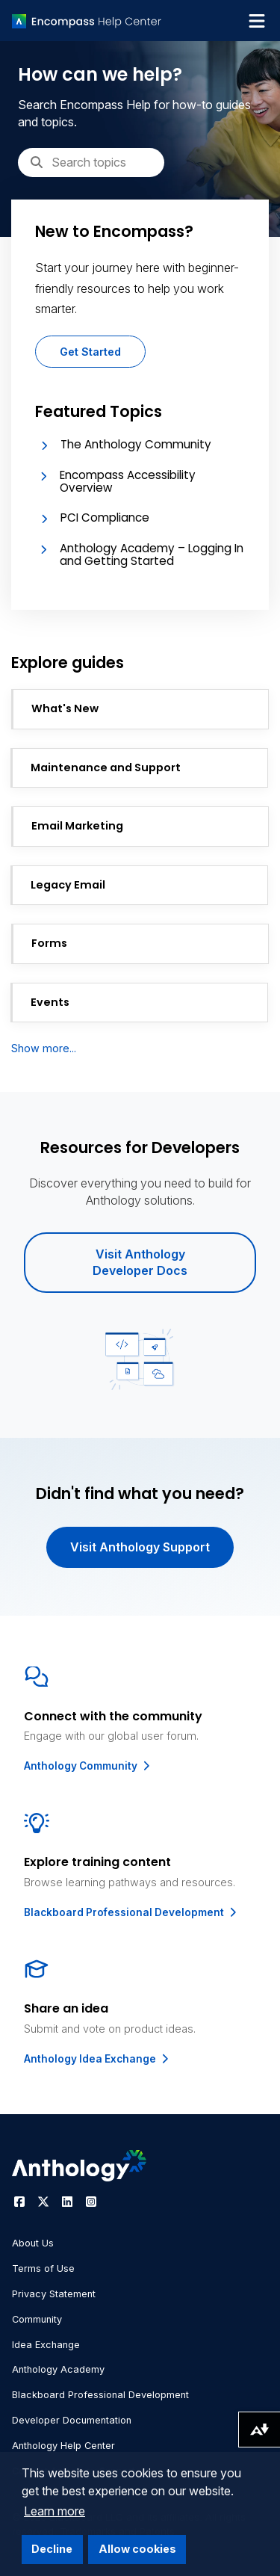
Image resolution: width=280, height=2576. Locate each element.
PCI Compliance (104, 517)
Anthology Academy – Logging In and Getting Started (151, 554)
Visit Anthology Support (140, 1546)
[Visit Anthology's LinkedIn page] (67, 2201)
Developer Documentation (71, 2420)
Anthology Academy (58, 2369)
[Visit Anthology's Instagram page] (91, 2201)
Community (37, 2319)
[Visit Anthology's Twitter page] (43, 2201)
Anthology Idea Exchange (97, 2059)
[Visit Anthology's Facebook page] (19, 2201)
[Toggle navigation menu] (257, 21)
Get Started (90, 351)
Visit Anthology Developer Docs (140, 1262)
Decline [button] (51, 2548)
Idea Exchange (46, 2344)
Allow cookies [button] (137, 2548)
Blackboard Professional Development (131, 1912)
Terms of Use (43, 2268)
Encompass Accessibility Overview (128, 481)
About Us (33, 2243)
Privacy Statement (54, 2293)
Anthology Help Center (63, 2445)
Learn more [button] (54, 2511)
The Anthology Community (135, 444)
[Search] (91, 162)
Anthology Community (88, 1766)
